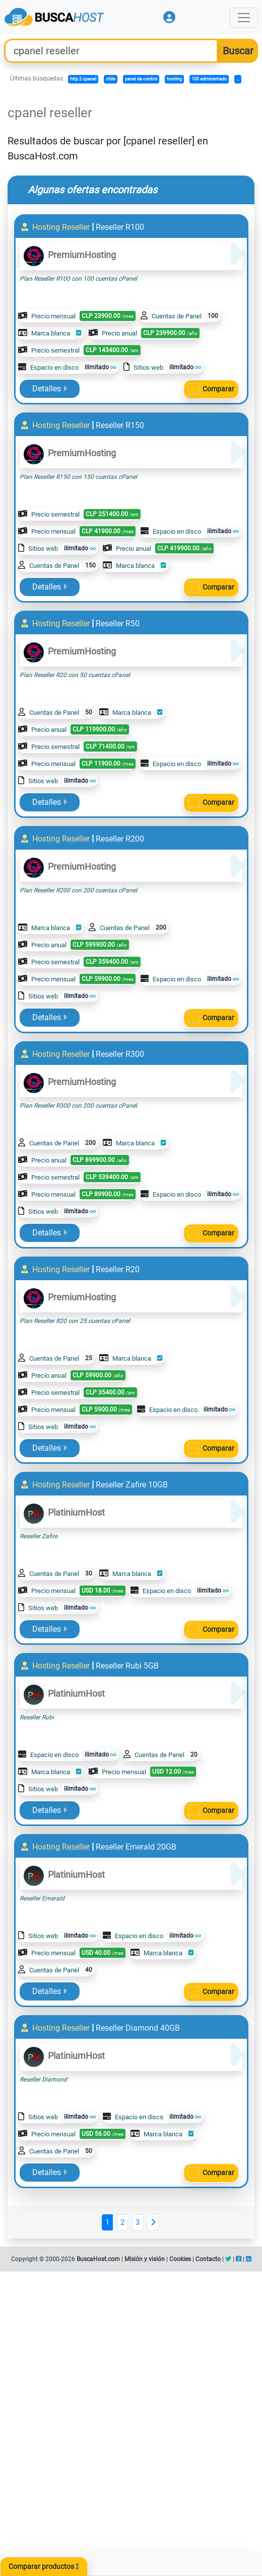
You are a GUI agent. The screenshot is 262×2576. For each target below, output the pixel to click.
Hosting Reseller (56, 227)
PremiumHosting (70, 255)
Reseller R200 (120, 839)
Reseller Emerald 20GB (136, 1847)
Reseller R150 (120, 425)
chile (110, 78)
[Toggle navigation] (244, 18)
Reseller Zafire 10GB (132, 1484)
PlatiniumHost (64, 1512)
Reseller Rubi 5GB (127, 1666)
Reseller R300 (120, 1054)
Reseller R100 (120, 227)
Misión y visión (144, 2259)
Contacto (208, 2259)
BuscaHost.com (98, 2259)
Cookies (180, 2259)
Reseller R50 (118, 623)
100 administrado (209, 78)
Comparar (218, 389)
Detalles (49, 388)
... (237, 78)
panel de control (141, 78)
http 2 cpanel (83, 78)
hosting (174, 78)
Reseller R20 (118, 1269)
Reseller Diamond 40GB (138, 2028)
